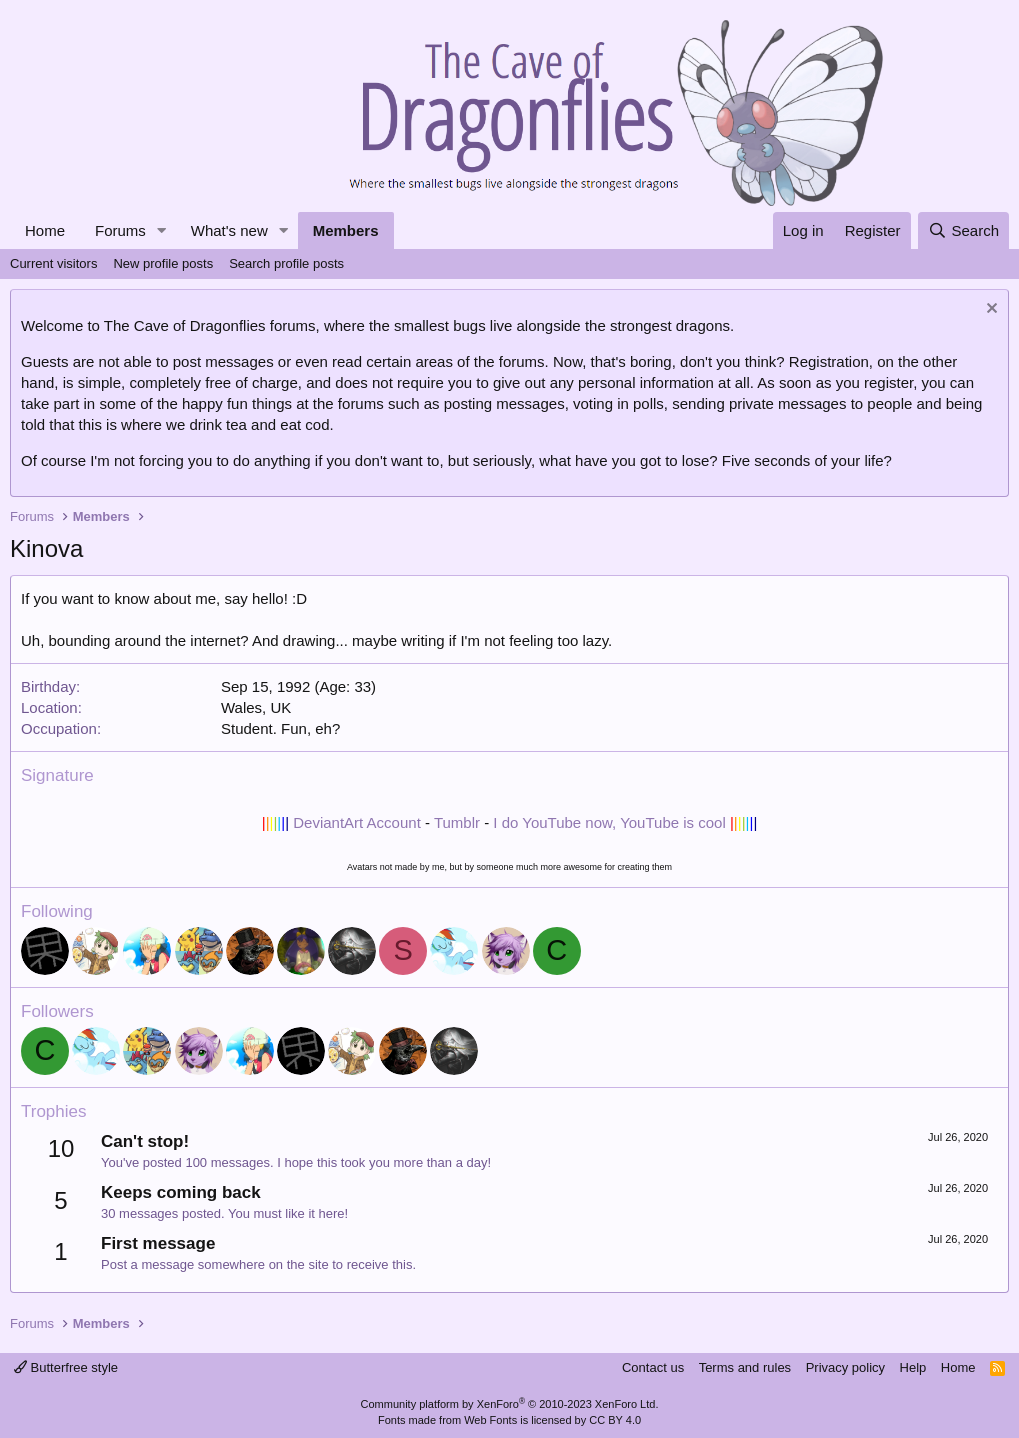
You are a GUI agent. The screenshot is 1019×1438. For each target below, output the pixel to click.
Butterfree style (66, 1367)
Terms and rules (745, 1367)
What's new (229, 230)
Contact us (653, 1367)
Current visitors (53, 263)
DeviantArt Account (357, 822)
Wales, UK (256, 707)
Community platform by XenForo (510, 1404)
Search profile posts (286, 263)
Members (346, 230)
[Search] (963, 230)
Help (913, 1367)
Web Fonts (490, 1420)
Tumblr (457, 822)
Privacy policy (845, 1367)
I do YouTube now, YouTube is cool (609, 822)
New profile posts (163, 263)
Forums (120, 230)
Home (45, 230)
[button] (162, 230)
